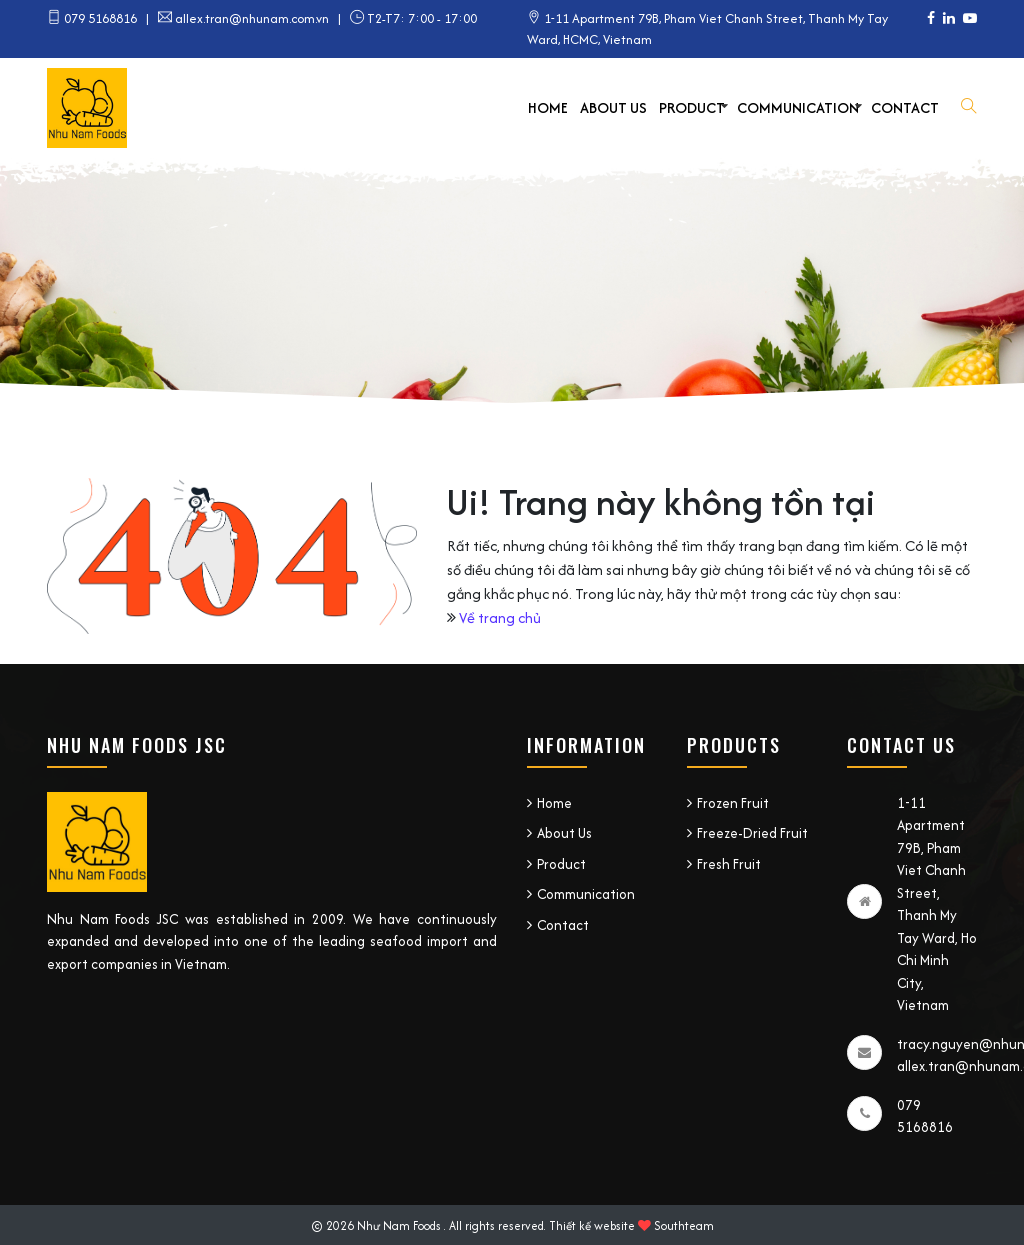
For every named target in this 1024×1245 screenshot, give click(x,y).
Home (548, 107)
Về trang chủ (500, 617)
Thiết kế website (592, 1225)
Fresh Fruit (729, 864)
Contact (905, 107)
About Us (613, 107)
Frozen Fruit (733, 803)
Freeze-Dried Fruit (752, 833)
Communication (798, 107)
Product (692, 107)
